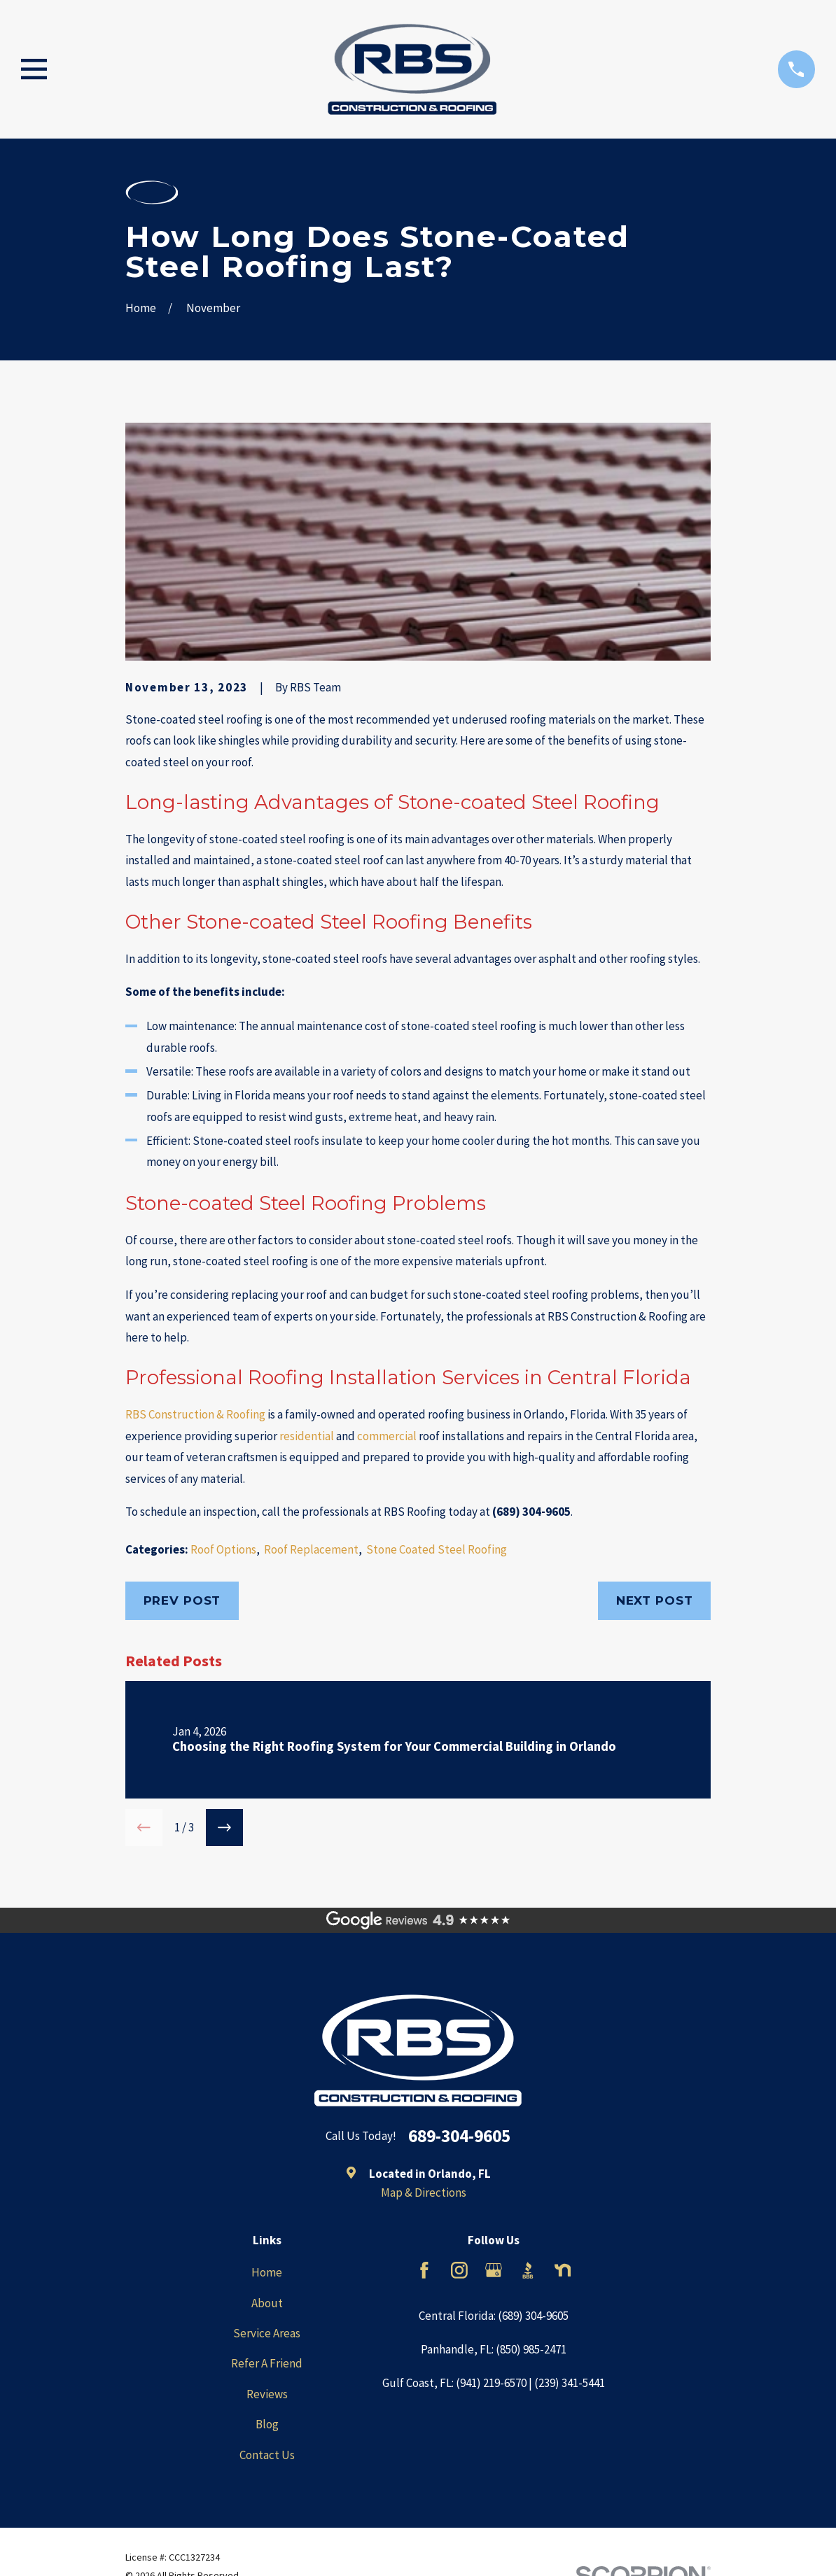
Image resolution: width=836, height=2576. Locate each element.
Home (266, 2272)
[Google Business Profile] (493, 2270)
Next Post (654, 1600)
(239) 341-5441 (569, 2383)
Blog (267, 2424)
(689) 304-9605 (531, 1511)
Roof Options (223, 1549)
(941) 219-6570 (491, 2383)
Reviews (267, 2394)
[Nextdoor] (563, 2270)
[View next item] (224, 1827)
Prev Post (182, 1600)
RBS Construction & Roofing (195, 1414)
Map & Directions (423, 2192)
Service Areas (266, 2333)
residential (306, 1436)
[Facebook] (424, 2270)
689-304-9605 (459, 2136)
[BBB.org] (528, 2270)
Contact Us (267, 2455)
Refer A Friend (266, 2363)
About (267, 2303)
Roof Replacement (311, 1549)
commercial (387, 1436)
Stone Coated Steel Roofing (436, 1549)
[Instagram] (459, 2270)
